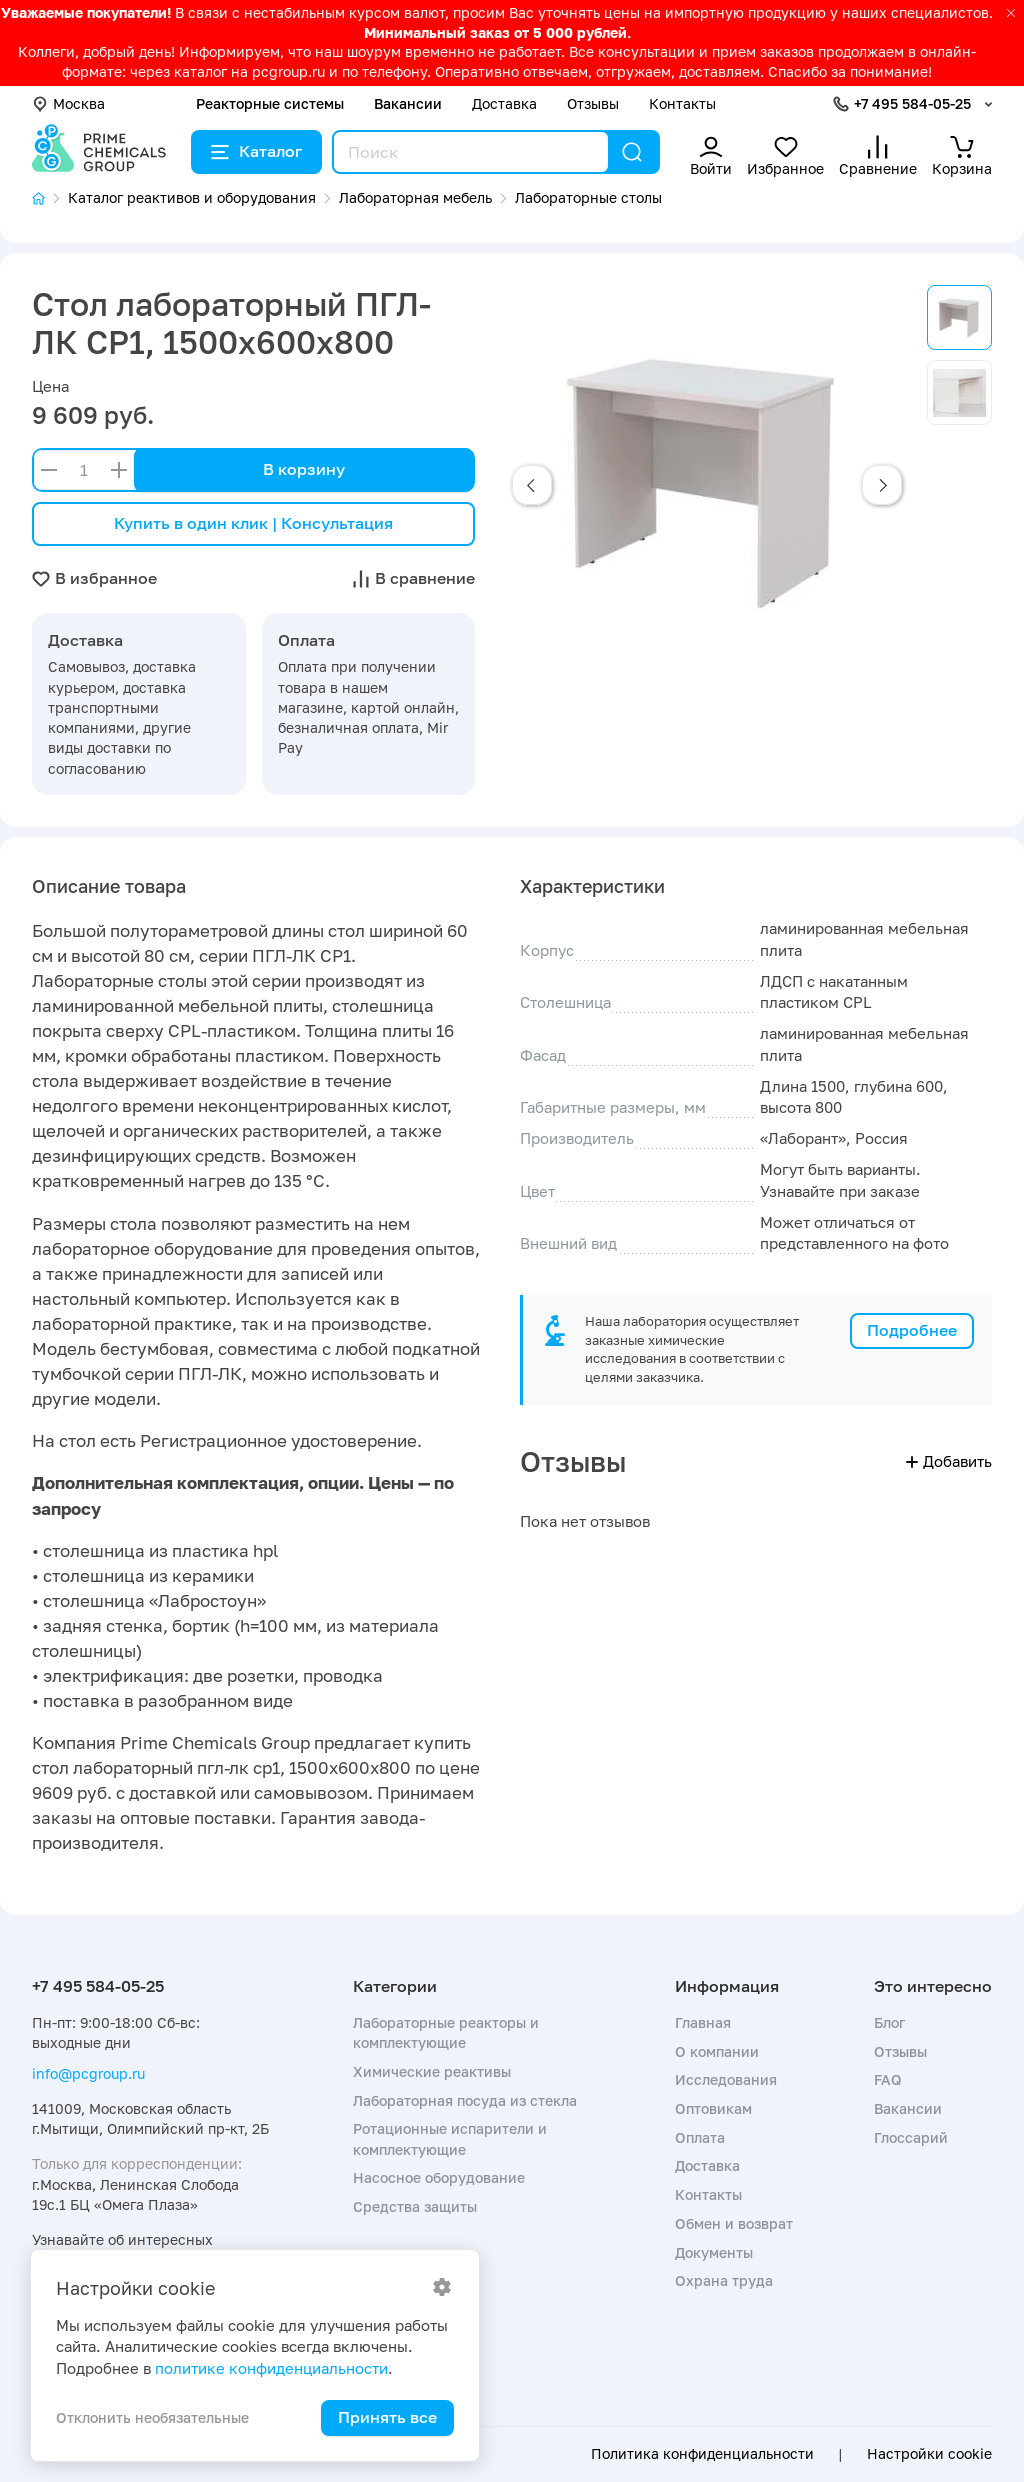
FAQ (888, 2079)
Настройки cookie (929, 2454)
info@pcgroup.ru (88, 2073)
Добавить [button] (949, 1461)
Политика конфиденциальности (702, 2454)
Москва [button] (68, 103)
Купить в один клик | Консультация (253, 523)
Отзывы (593, 103)
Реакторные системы (270, 103)
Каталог (256, 151)
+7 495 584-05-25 (912, 103)
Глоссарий (911, 2137)
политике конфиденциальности (271, 2368)
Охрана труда (724, 2280)
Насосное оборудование (439, 2177)
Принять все (387, 2417)
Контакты (682, 103)
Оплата (700, 2137)
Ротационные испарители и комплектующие (450, 2138)
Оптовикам (713, 2108)
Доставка (504, 103)
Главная (703, 2022)
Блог (889, 2022)
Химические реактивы (432, 2071)
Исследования (726, 2079)
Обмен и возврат (734, 2223)
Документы (714, 2252)
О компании (717, 2051)
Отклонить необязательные (152, 2417)
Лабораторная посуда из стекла (465, 2100)
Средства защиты (415, 2206)
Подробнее (912, 1330)
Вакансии (408, 103)
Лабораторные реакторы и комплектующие (446, 2032)
